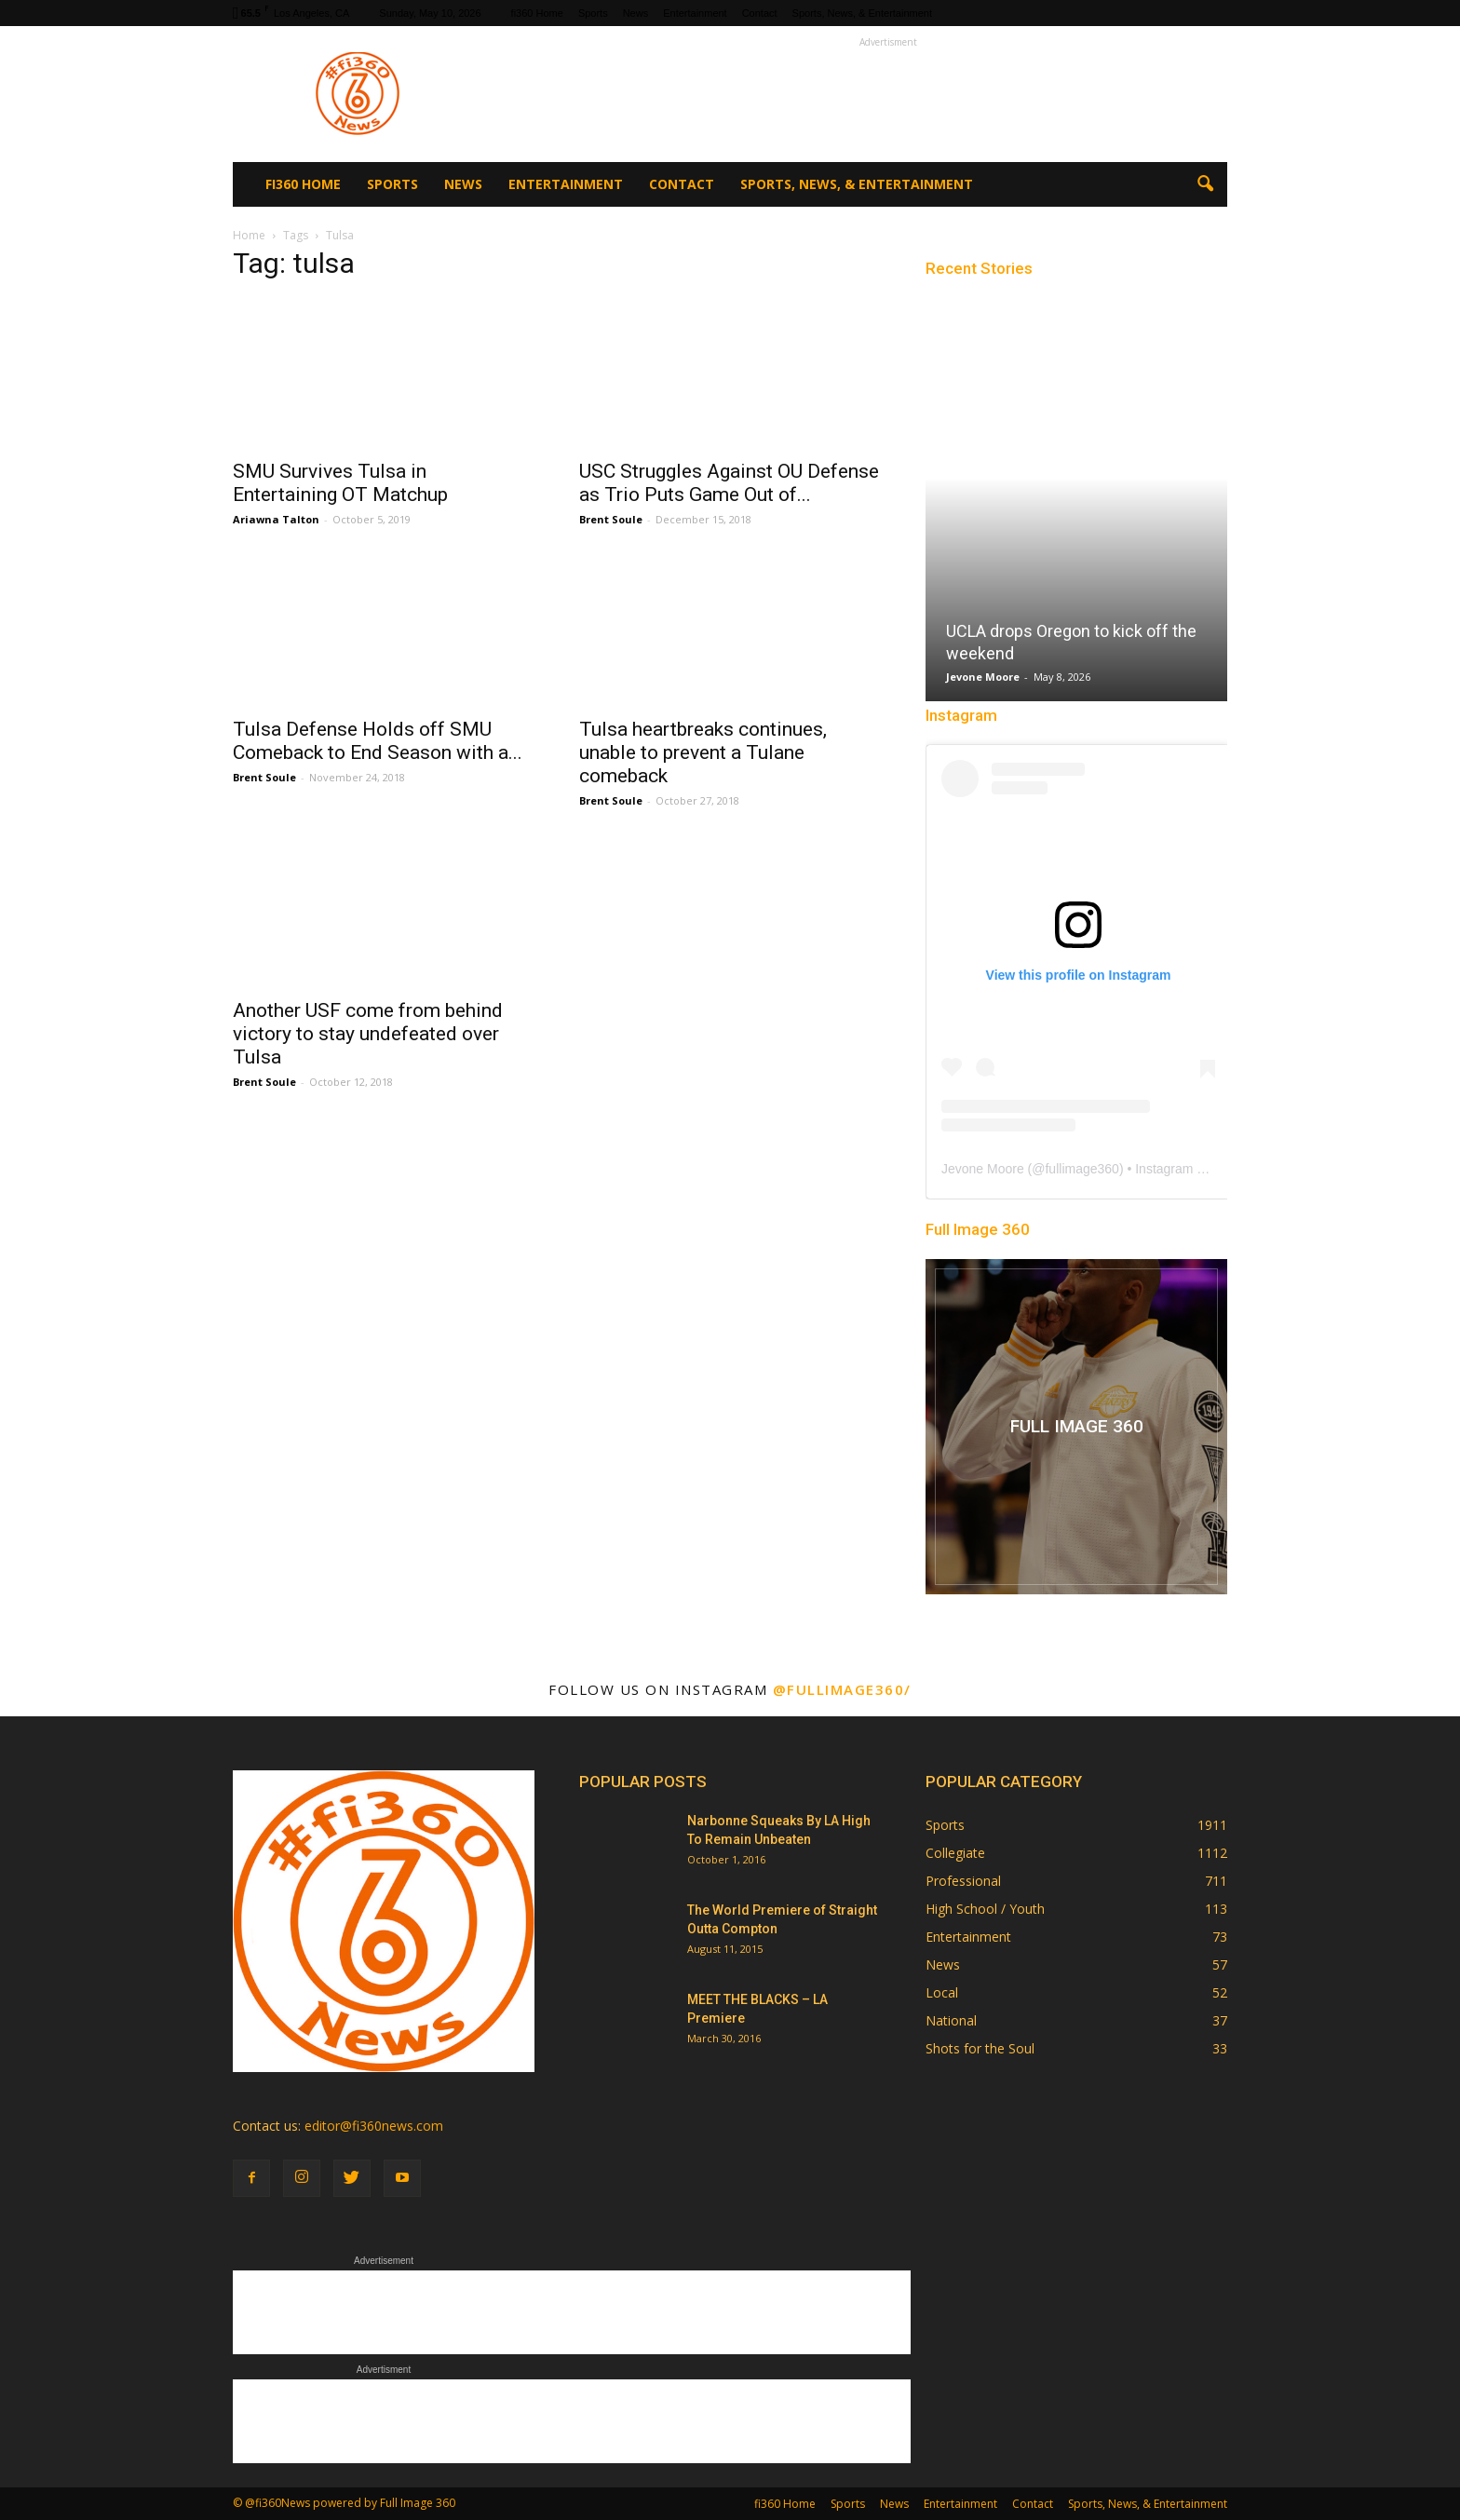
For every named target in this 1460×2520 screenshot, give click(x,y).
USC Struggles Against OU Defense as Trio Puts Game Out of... (729, 483)
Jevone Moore (983, 677)
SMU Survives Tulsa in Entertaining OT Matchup (340, 483)
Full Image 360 (978, 1229)
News (636, 13)
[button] (1205, 184)
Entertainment (694, 13)
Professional (963, 1881)
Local (942, 1992)
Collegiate (955, 1853)
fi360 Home (537, 13)
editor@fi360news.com (373, 2125)
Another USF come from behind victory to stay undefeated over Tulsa (368, 1033)
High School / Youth (985, 1908)
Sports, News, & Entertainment (862, 13)
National (951, 2020)
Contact (759, 13)
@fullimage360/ (842, 1689)
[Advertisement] (888, 94)
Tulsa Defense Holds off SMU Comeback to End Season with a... (377, 741)
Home (249, 235)
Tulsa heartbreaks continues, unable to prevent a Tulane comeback (703, 752)
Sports (593, 13)
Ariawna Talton (276, 519)
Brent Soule (610, 519)
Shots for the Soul (980, 2048)
